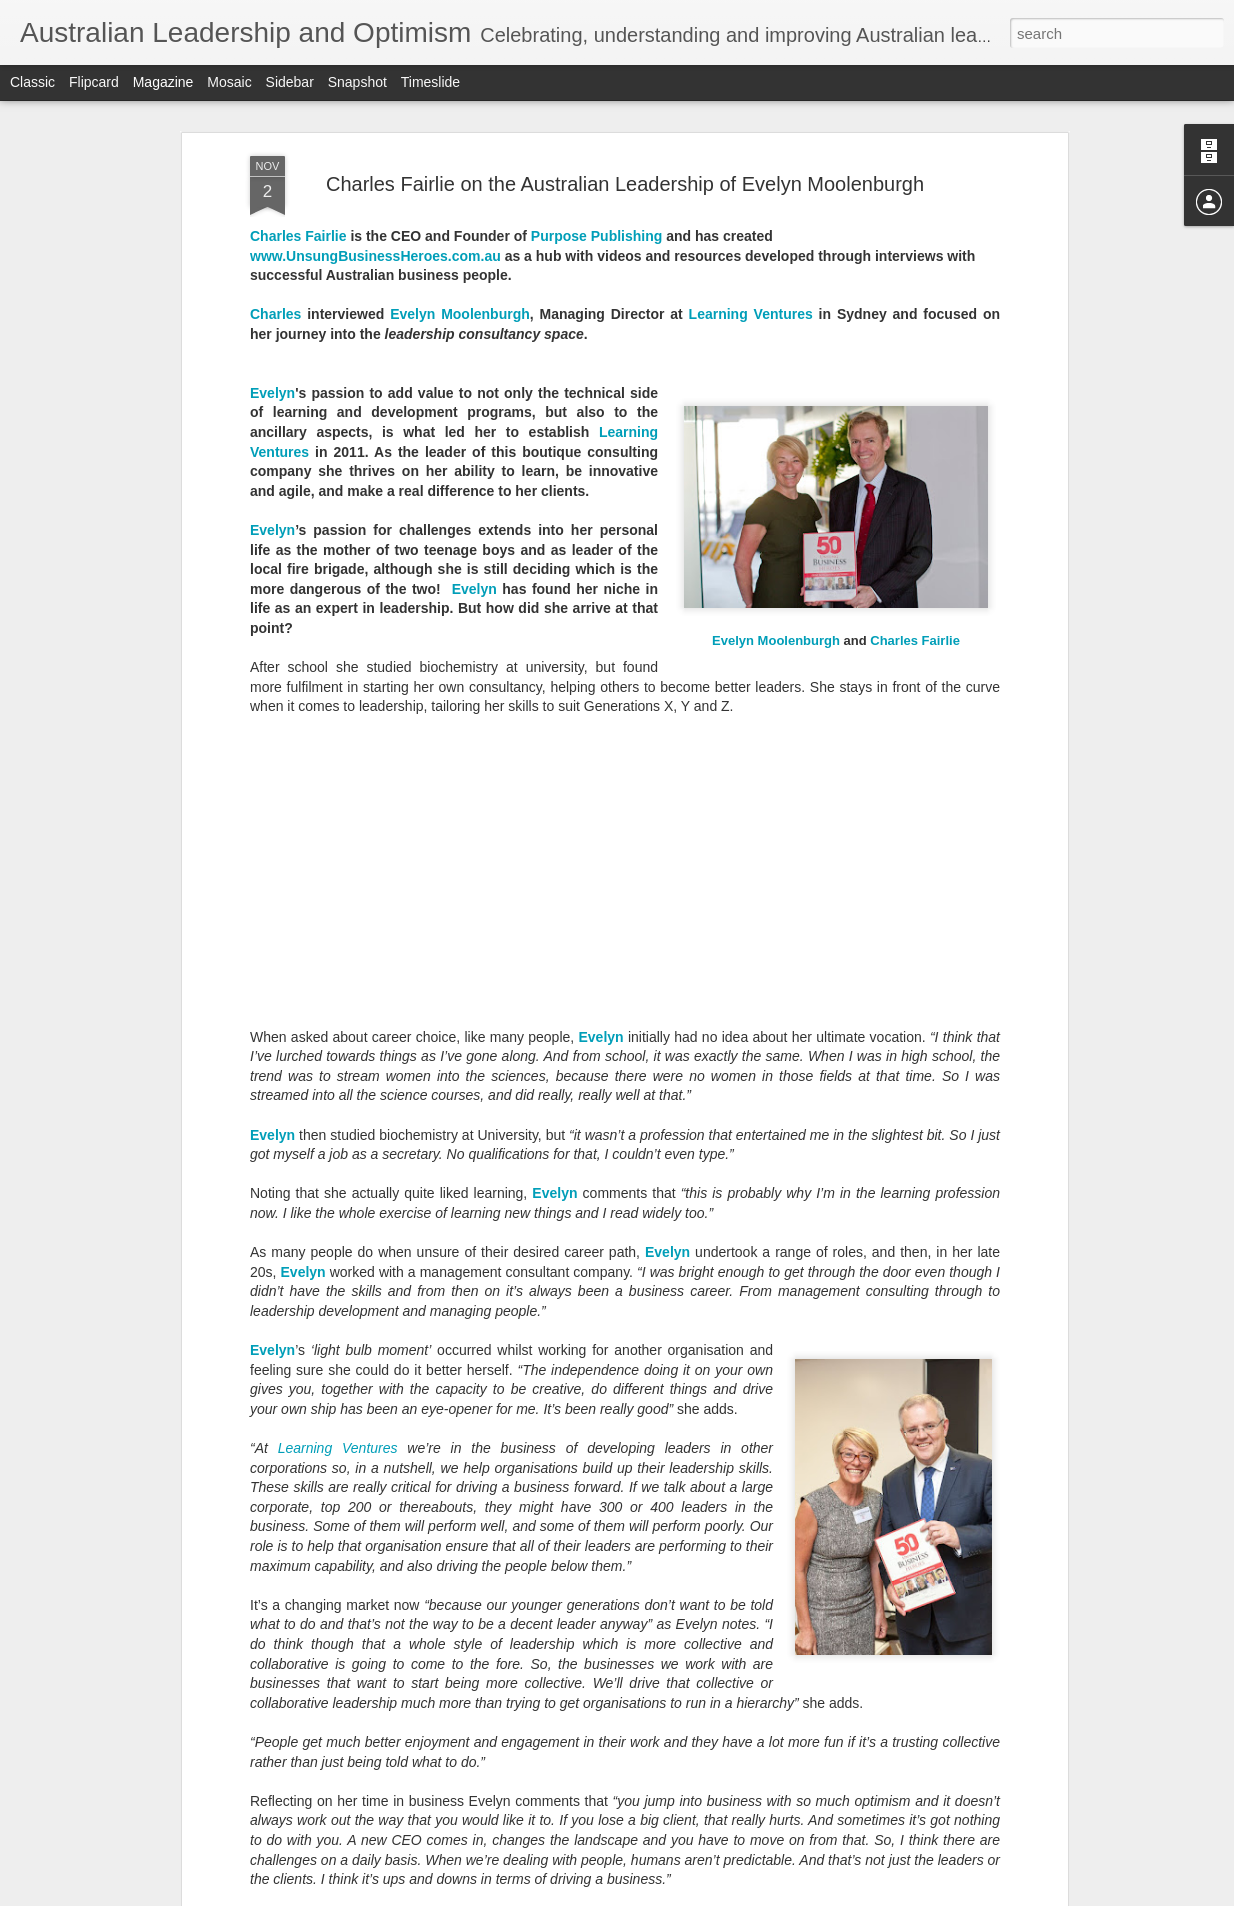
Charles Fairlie (915, 128)
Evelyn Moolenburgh (776, 128)
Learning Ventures (338, 937)
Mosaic (229, 82)
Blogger (716, 1895)
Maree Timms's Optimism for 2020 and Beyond (582, 1202)
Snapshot (357, 82)
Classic (32, 82)
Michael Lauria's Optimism (509, 1656)
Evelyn (600, 525)
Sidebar (290, 82)
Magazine (163, 82)
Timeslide (430, 82)
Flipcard (94, 82)
